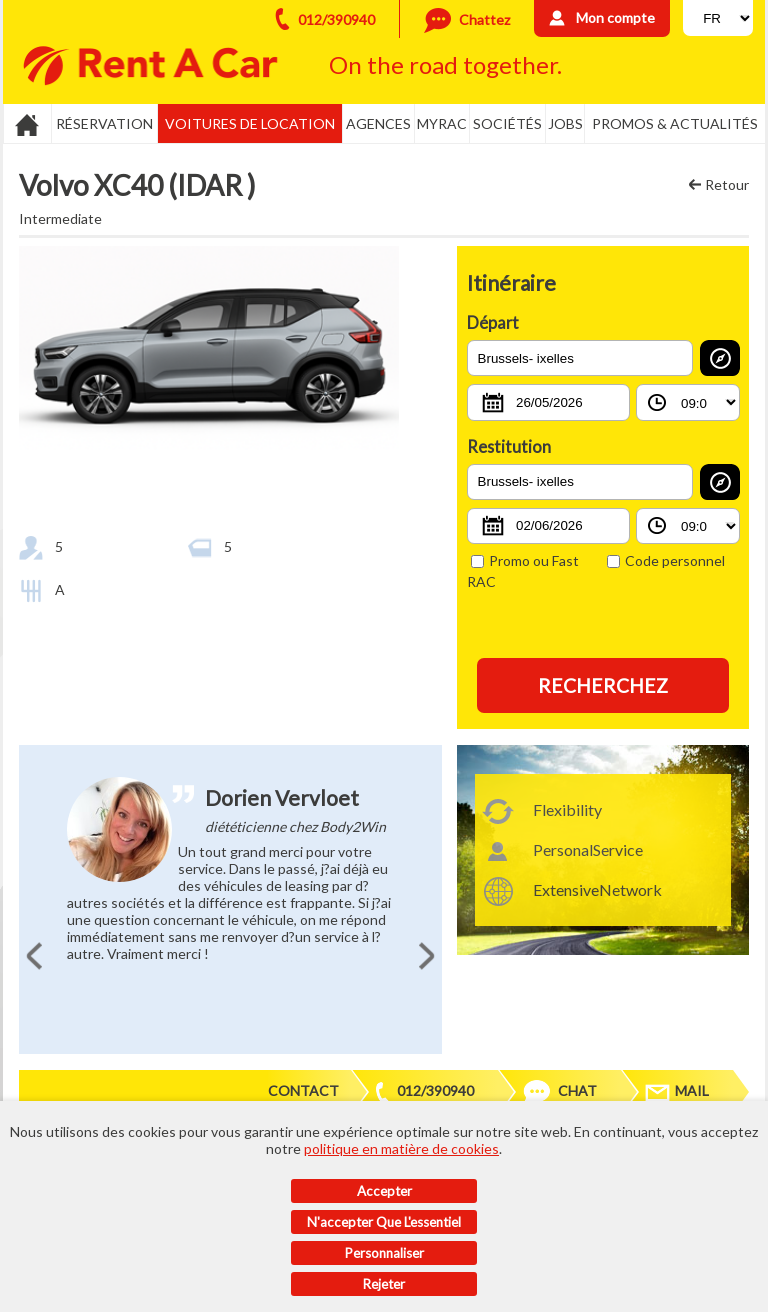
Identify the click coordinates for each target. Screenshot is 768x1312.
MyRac (442, 123)
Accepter (384, 1191)
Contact (303, 1090)
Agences (378, 123)
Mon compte (615, 17)
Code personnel (666, 560)
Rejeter (384, 1284)
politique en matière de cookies (401, 1148)
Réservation (104, 123)
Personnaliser (384, 1253)
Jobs (565, 123)
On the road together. (445, 64)
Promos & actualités (675, 123)
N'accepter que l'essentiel (384, 1222)
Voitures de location (250, 123)
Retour (727, 184)
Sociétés (507, 123)
